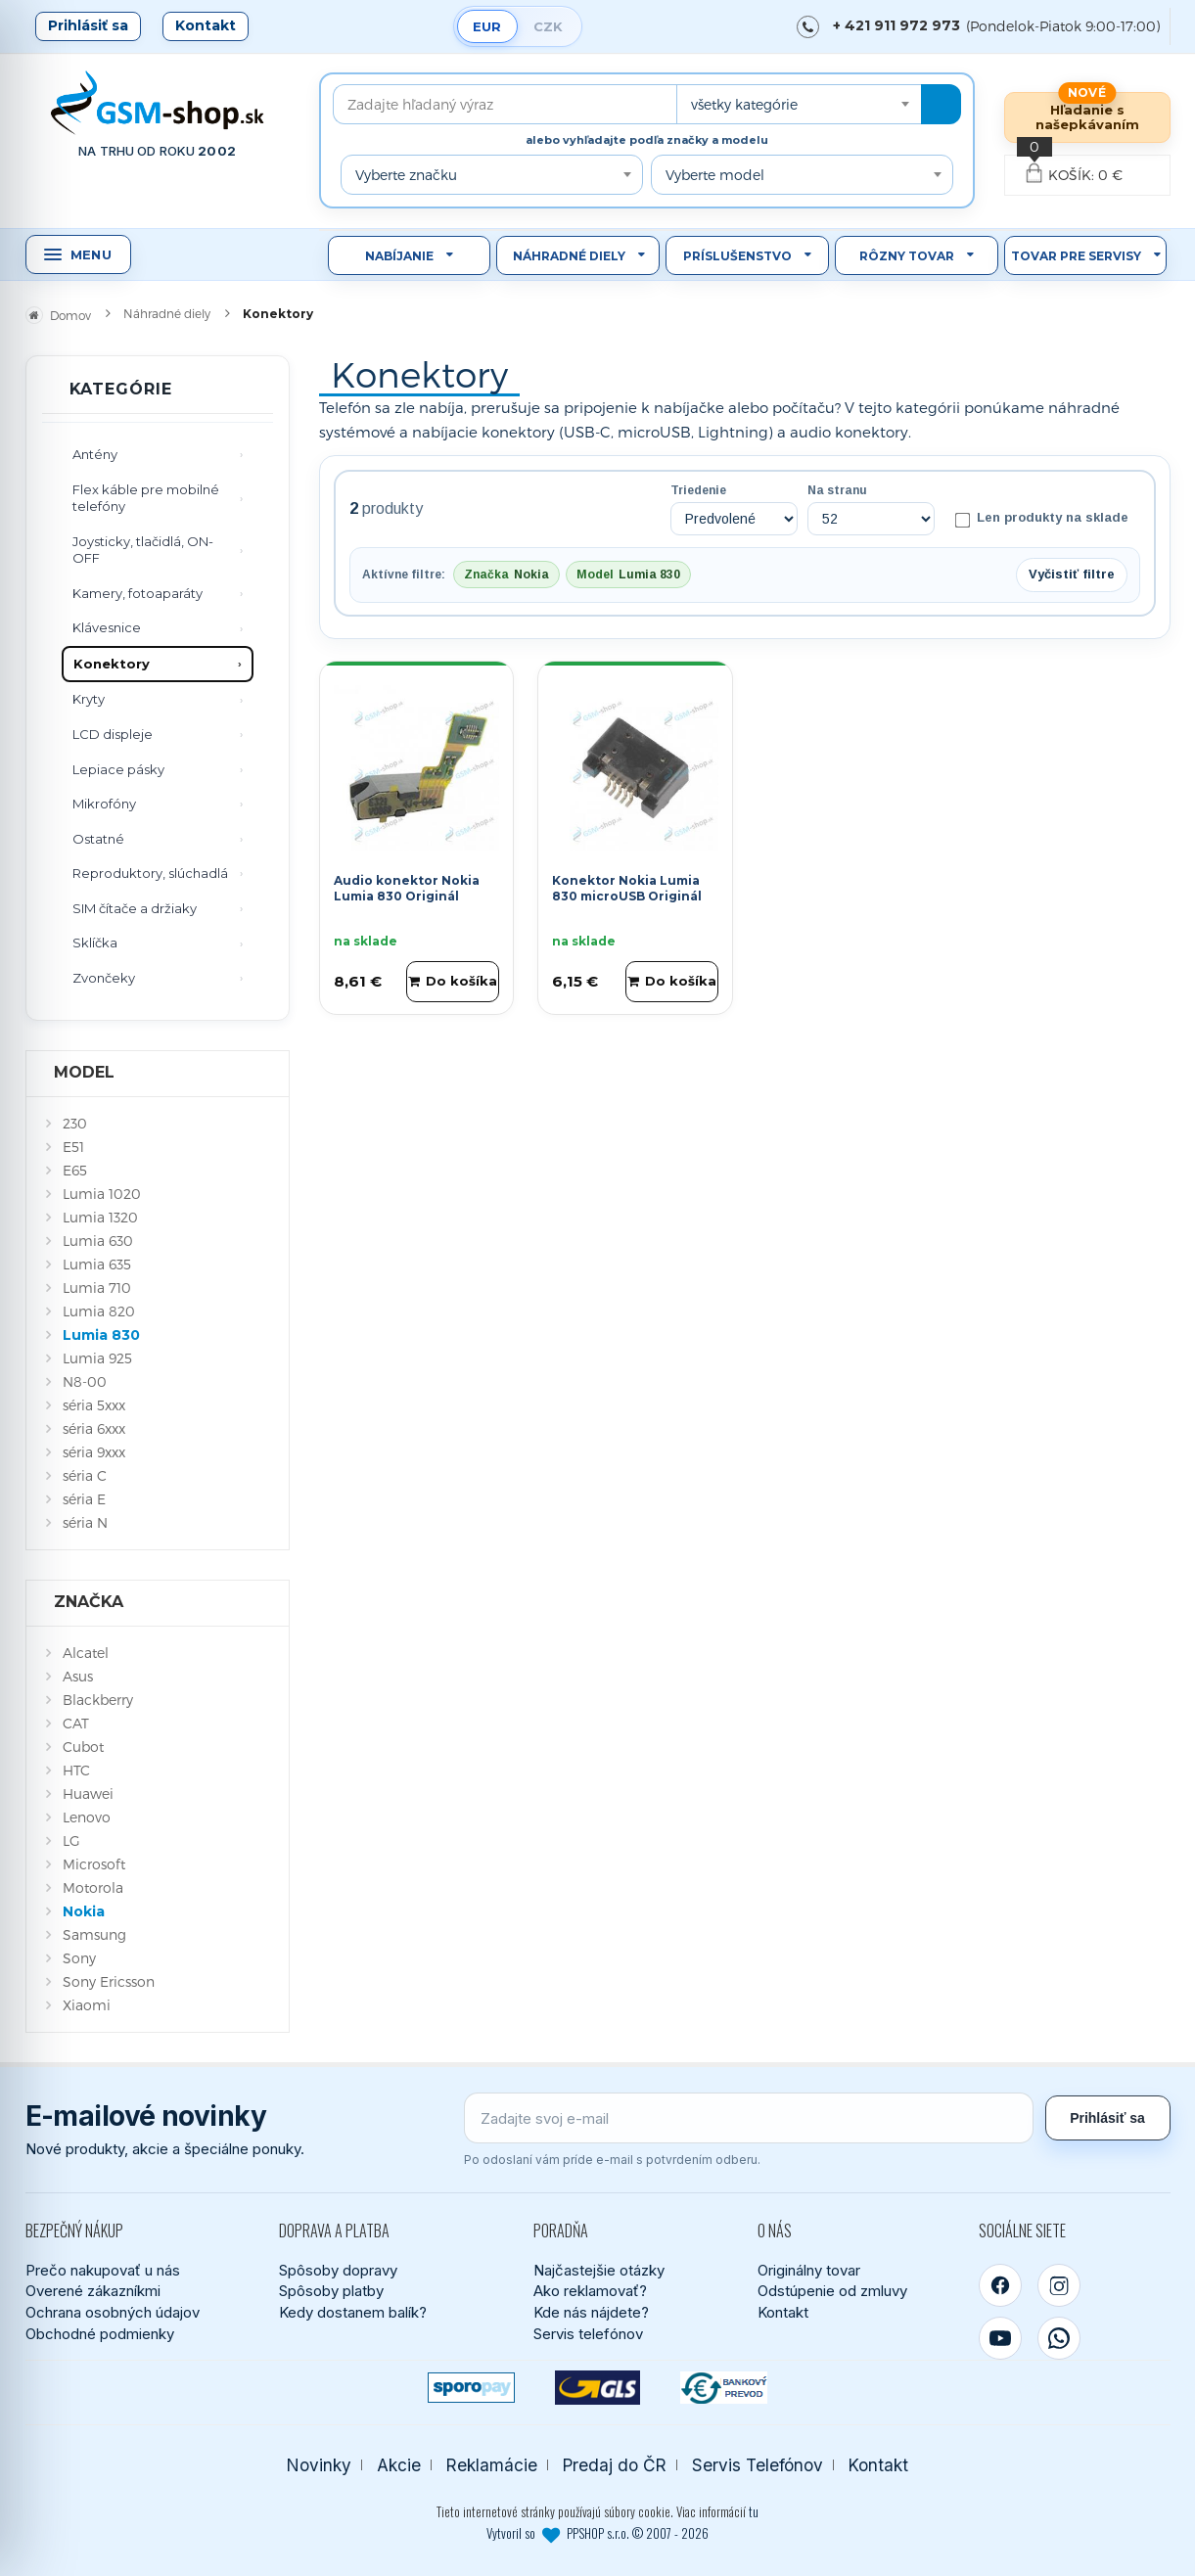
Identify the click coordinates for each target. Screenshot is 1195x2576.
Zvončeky (103, 978)
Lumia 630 (98, 1240)
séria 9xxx (94, 1452)
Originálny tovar (809, 2270)
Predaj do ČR (614, 2465)
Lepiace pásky (118, 769)
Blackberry (98, 1699)
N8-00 (85, 1381)
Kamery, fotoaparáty (137, 593)
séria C (85, 1475)
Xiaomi (87, 2005)
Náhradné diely (569, 256)
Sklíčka (94, 942)
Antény (94, 454)
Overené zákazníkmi (93, 2290)
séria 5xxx (94, 1405)
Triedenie (698, 490)
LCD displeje (112, 734)
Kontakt (205, 25)
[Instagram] (1058, 2285)
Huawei (88, 1793)
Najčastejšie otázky (599, 2270)
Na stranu (837, 490)
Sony (79, 1958)
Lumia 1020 (102, 1193)
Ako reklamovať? (590, 2290)
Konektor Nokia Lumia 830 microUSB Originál (627, 888)
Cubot (83, 1746)
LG (71, 1840)
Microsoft (94, 1864)
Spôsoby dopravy (338, 2270)
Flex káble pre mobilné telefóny (145, 498)
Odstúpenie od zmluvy (832, 2290)
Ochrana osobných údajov (112, 2312)
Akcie (399, 2465)
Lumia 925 (97, 1358)
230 (75, 1123)
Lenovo (87, 1817)
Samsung (94, 1934)
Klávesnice (106, 627)
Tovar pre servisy (1076, 256)
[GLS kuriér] (597, 2388)
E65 (75, 1170)
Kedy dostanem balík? (353, 2312)
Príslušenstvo (737, 256)
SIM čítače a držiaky (134, 908)
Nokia (84, 1911)
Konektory (111, 663)
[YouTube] (1000, 2338)
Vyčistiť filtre (1072, 574)
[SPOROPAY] (471, 2388)
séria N (85, 1522)
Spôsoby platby (331, 2290)
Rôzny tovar (906, 256)
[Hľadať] (941, 104)
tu (753, 2511)
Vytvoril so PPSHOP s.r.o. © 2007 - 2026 (597, 2533)
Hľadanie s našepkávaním (1087, 117)
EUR (487, 26)
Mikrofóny (104, 803)
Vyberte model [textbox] (715, 174)
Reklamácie (491, 2465)
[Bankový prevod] (723, 2388)
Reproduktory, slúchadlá (150, 873)
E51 (73, 1146)
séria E (84, 1499)
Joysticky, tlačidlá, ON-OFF (142, 550)
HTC (76, 1770)
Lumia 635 (97, 1264)
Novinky (319, 2465)
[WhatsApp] (1058, 2338)
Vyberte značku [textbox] (406, 174)
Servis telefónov (588, 2333)
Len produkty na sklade (1040, 519)
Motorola (93, 1887)
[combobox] (798, 104)
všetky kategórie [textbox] (744, 104)
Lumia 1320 (100, 1217)
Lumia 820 (99, 1311)
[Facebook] (1000, 2285)
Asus (78, 1676)
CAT (76, 1723)
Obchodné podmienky (99, 2333)
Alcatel (86, 1652)
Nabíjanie (399, 256)
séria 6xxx (94, 1428)
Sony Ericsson (109, 1981)
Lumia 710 (97, 1287)
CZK (548, 26)
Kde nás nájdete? (591, 2312)
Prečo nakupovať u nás (102, 2270)
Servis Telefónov (757, 2465)
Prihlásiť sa (88, 25)
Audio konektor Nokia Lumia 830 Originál (407, 888)
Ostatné (98, 839)
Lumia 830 (101, 1335)
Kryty (88, 699)
